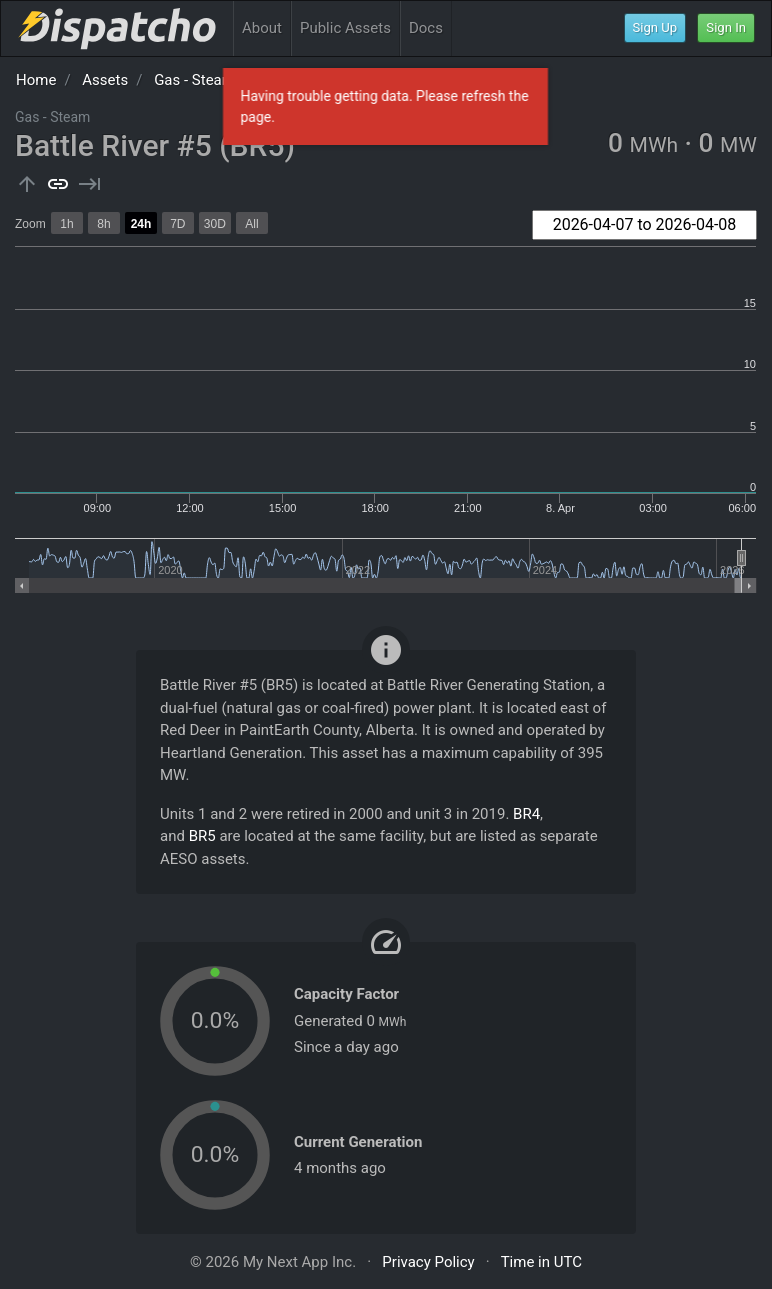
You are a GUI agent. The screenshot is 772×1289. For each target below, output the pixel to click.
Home (36, 80)
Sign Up (655, 27)
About (262, 28)
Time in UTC (541, 1262)
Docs (426, 28)
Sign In (726, 27)
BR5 (202, 836)
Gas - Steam (194, 80)
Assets (105, 80)
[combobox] (644, 225)
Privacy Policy (428, 1262)
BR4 (526, 814)
